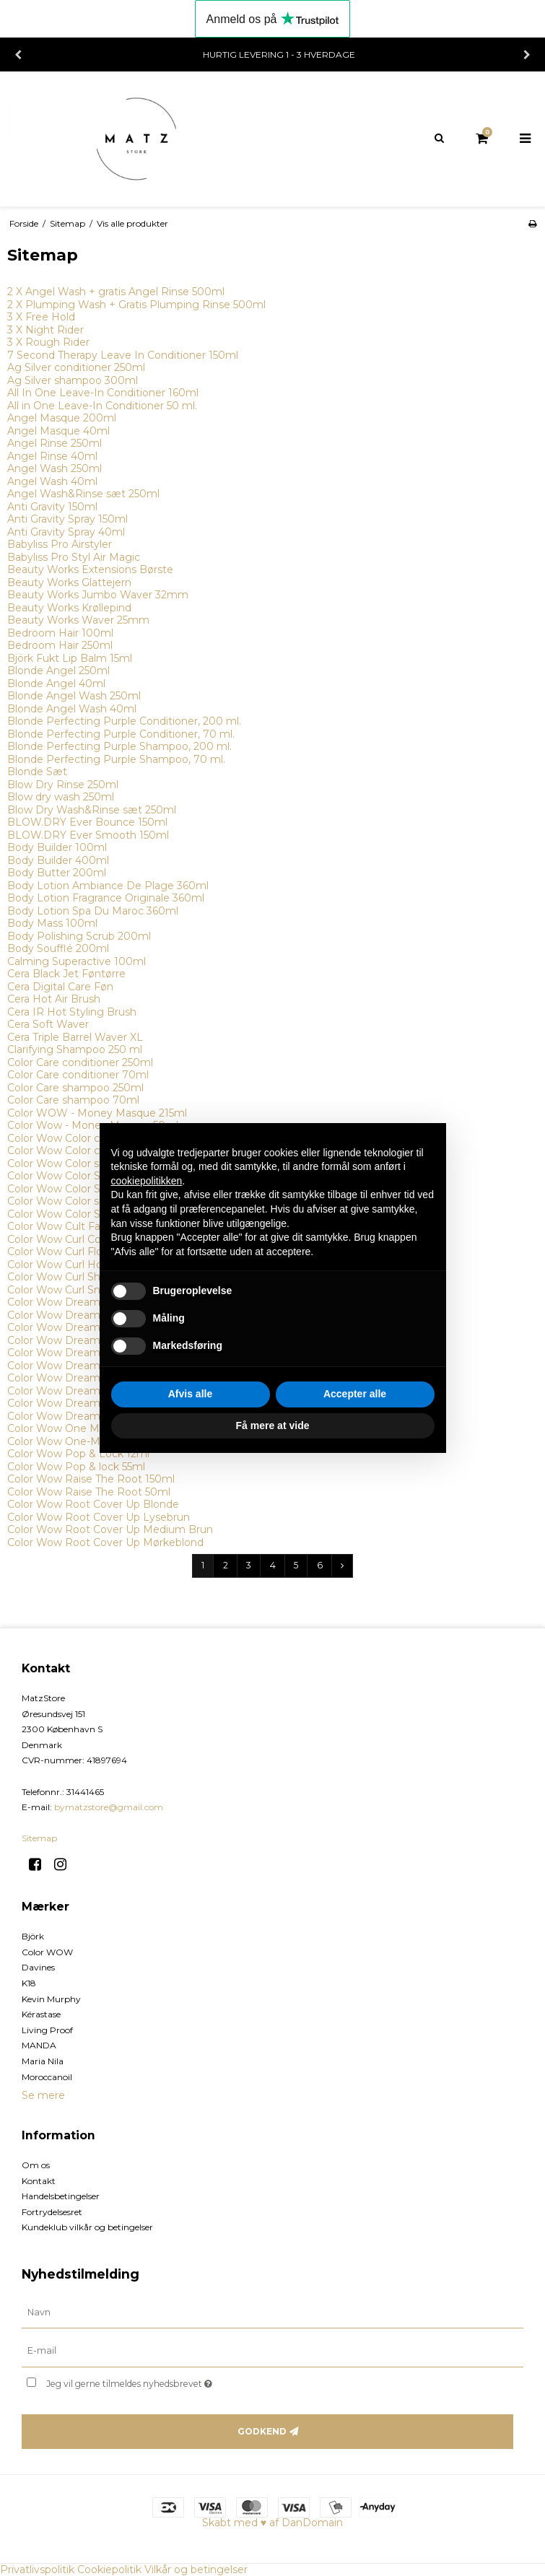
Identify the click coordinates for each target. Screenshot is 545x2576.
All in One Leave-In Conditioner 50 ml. (102, 405)
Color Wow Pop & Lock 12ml (78, 1453)
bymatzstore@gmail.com (108, 1807)
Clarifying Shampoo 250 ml (74, 1049)
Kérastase (41, 2014)
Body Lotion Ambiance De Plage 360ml (108, 885)
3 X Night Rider (45, 329)
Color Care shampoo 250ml (75, 1087)
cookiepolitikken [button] (147, 1181)
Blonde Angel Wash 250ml (74, 695)
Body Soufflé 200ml (58, 948)
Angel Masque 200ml (61, 417)
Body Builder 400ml (58, 860)
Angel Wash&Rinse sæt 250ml (83, 493)
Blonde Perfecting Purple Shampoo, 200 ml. (119, 746)
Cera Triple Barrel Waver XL (75, 1037)
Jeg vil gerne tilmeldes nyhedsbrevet (165, 2380)
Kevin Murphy (51, 1999)
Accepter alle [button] (354, 1394)
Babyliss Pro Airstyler (59, 544)
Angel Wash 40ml (52, 481)
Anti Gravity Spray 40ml (66, 531)
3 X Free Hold (41, 316)
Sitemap (39, 1838)
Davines (38, 1967)
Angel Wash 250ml (54, 468)
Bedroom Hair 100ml (60, 632)
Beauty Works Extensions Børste (90, 569)
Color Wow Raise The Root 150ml (91, 1478)
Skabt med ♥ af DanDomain (272, 2522)
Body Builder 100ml (57, 847)
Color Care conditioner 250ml (80, 1062)
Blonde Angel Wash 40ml (71, 708)
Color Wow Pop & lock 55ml (76, 1466)
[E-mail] (272, 2350)
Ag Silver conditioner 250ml (76, 367)
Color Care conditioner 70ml (78, 1074)
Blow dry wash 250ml (60, 796)
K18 (29, 1983)
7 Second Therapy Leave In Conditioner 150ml (122, 355)
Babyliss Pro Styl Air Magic (73, 557)
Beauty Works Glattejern (69, 582)
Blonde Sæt (37, 771)
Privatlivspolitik (37, 2569)
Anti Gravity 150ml (52, 506)
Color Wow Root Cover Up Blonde (93, 1504)
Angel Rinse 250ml (54, 443)
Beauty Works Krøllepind (69, 607)
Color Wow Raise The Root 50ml (88, 1491)
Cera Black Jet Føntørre (66, 973)
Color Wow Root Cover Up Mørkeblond (105, 1542)
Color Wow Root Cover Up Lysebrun (98, 1517)
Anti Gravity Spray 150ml (67, 518)
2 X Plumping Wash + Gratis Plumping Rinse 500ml (136, 304)
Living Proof (47, 2030)
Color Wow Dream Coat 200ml (85, 1302)
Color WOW (47, 1952)
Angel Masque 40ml (58, 430)
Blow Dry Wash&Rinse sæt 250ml (91, 809)
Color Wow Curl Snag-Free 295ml (90, 1289)
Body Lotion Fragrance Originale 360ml (105, 897)
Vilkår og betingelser (196, 2569)
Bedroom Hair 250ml (60, 645)
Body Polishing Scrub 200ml (79, 936)
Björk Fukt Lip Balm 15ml (69, 658)
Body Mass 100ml (52, 923)
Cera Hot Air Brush (53, 998)
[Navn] (272, 2311)
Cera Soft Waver (48, 1024)
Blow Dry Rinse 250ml (62, 784)
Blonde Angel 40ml (56, 683)
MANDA (39, 2045)
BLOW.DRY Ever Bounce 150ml (87, 822)
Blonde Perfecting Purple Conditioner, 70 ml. (121, 734)
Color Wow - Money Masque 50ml (92, 1125)
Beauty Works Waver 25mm (78, 620)
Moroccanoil (47, 2076)
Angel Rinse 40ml (52, 456)
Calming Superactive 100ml (76, 961)
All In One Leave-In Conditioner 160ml (103, 392)
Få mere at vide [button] (273, 1425)
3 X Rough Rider (48, 342)
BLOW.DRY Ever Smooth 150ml (88, 835)
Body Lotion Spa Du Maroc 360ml (92, 910)
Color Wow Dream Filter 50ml (82, 1416)
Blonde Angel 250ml (58, 670)
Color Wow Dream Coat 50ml (81, 1315)
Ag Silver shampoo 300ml (72, 380)
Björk (33, 1936)
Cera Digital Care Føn (60, 986)
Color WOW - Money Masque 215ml (97, 1112)
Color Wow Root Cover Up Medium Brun (110, 1529)
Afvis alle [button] (190, 1394)
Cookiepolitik (109, 2569)
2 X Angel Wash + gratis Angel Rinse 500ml (115, 291)
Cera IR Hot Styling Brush (71, 1011)
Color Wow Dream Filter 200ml (86, 1403)
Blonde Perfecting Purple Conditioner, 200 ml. (124, 721)
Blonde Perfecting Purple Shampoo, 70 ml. (116, 759)
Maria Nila (43, 2061)
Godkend (262, 2431)
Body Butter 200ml (56, 872)
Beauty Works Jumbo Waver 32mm (97, 594)
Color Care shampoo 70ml (73, 1099)
